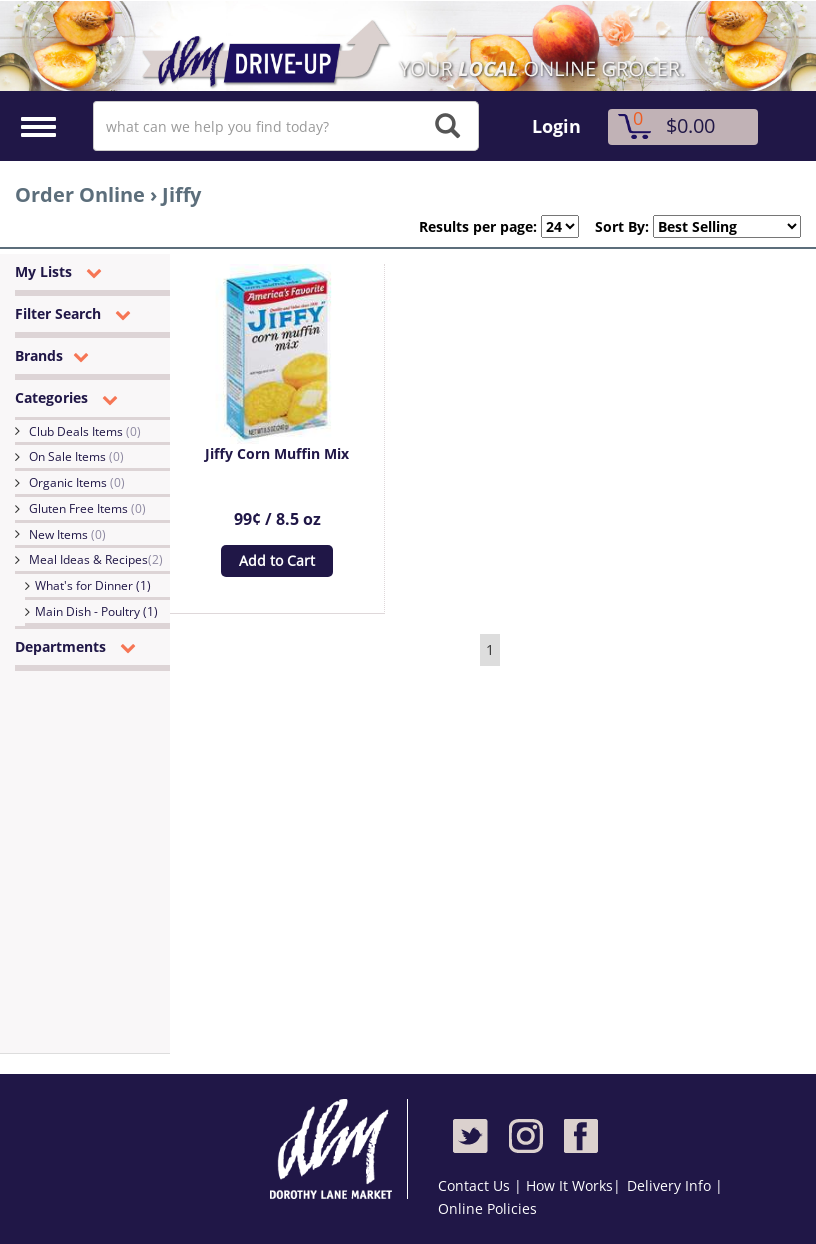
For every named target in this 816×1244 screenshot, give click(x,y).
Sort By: (614, 226)
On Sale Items (76, 456)
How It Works (569, 1185)
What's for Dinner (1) (93, 585)
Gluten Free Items (87, 508)
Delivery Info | (675, 1185)
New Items (67, 534)
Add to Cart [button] (277, 560)
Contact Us (476, 1185)
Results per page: (478, 226)
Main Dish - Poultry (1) (96, 611)
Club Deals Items (85, 431)
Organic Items (77, 482)
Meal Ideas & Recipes (96, 559)
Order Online (80, 194)
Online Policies (487, 1208)
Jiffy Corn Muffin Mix (277, 453)
